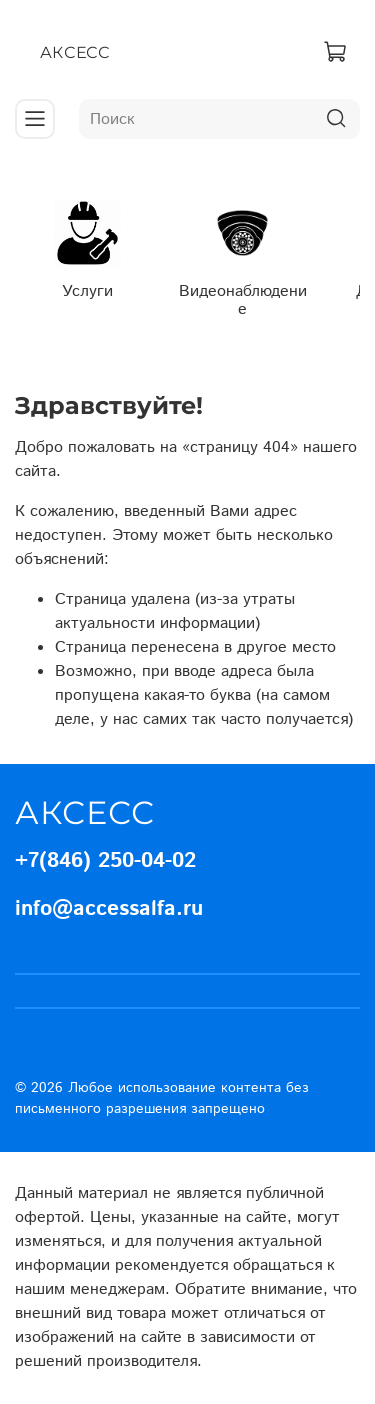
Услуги (87, 291)
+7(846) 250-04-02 (105, 861)
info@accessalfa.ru (109, 909)
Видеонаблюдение (243, 300)
